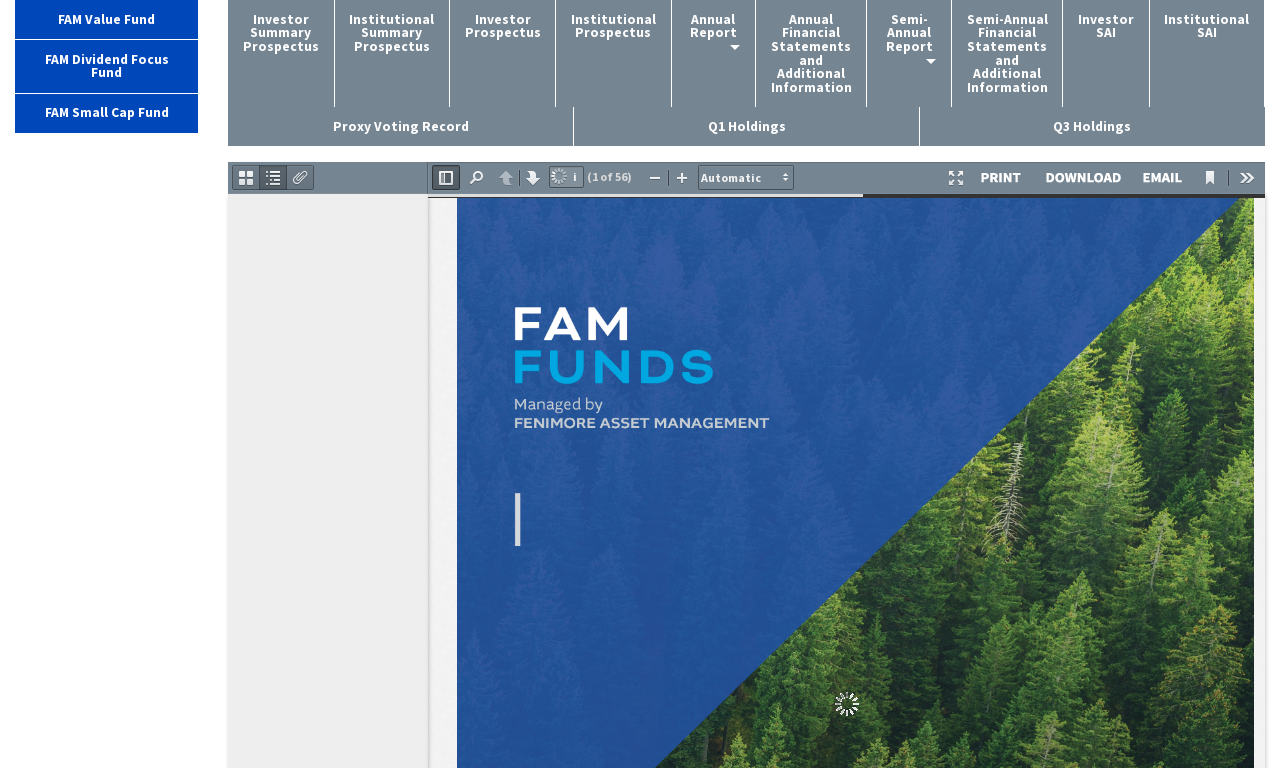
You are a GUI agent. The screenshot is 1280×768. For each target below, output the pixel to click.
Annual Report (713, 26)
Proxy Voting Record (401, 126)
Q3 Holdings (1092, 126)
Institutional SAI (1206, 26)
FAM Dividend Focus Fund (107, 66)
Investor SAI (1106, 26)
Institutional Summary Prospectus (391, 33)
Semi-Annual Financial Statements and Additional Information (1007, 53)
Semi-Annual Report (909, 33)
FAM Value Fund (106, 19)
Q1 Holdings (747, 126)
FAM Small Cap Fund (107, 112)
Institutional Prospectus (613, 26)
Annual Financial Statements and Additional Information (811, 53)
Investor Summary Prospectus (281, 33)
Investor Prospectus (503, 26)
